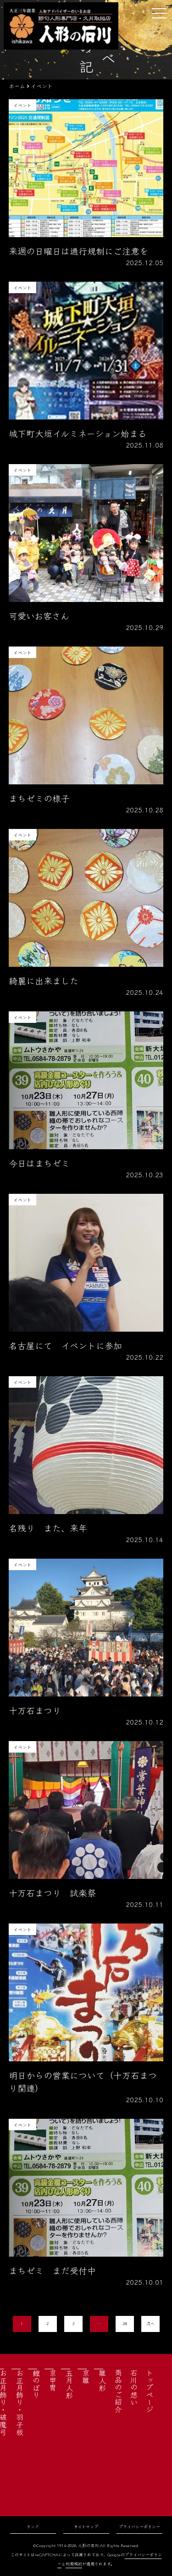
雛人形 (102, 2380)
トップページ (149, 2391)
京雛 (85, 2376)
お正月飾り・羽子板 (19, 2402)
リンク (33, 2527)
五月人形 (69, 2384)
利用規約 (74, 2564)
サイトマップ (86, 2527)
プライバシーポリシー (139, 2527)
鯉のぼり (36, 2384)
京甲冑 (52, 2380)
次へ (150, 2323)
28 (124, 2323)
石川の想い (133, 2387)
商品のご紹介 (118, 2391)
